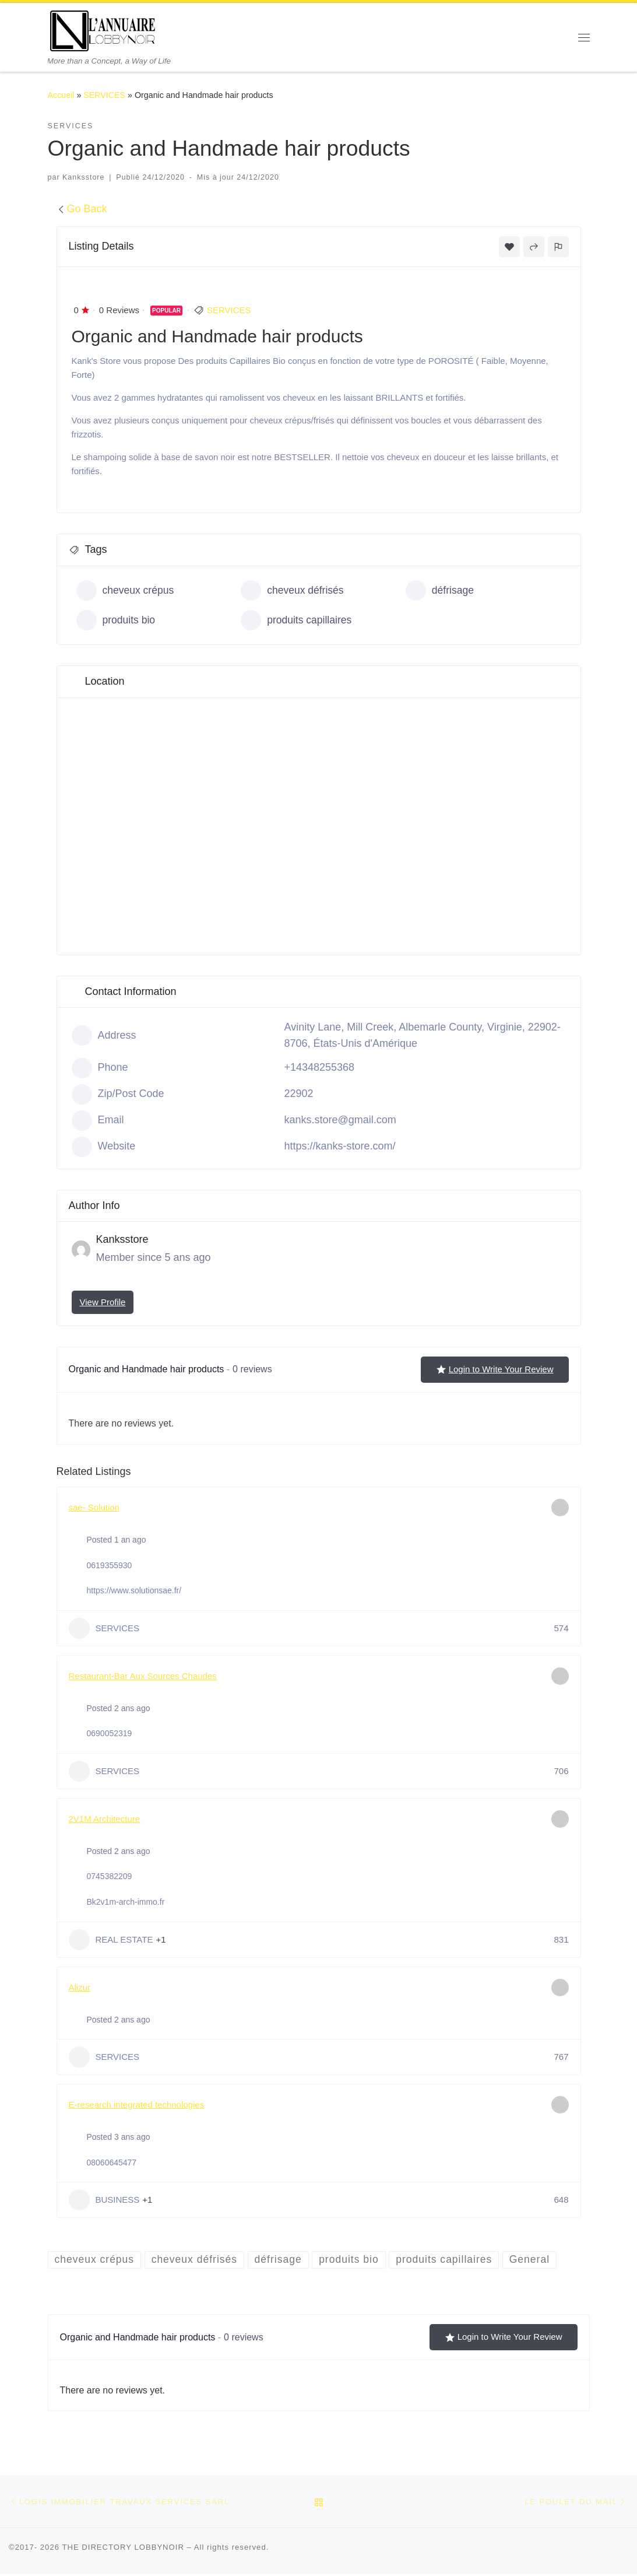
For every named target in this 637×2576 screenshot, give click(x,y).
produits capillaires (297, 620)
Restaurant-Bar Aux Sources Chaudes (143, 1676)
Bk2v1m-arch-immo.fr (126, 1901)
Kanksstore (83, 177)
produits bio (116, 620)
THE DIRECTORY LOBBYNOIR (123, 2548)
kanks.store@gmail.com (340, 1120)
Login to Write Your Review (495, 1369)
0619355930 (109, 1565)
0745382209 (109, 1876)
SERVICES (104, 95)
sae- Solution (94, 1507)
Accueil (61, 95)
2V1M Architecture (104, 1819)
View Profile (103, 1302)
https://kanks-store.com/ (340, 1146)
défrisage (440, 590)
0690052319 (109, 1733)
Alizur (80, 1987)
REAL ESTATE (111, 1939)
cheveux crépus (126, 590)
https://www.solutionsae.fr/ (134, 1590)
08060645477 (112, 2162)
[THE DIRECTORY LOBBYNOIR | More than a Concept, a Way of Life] (103, 29)
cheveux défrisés (293, 590)
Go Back (82, 209)
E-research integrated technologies (137, 2104)
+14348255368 (319, 1067)
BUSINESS (104, 2199)
